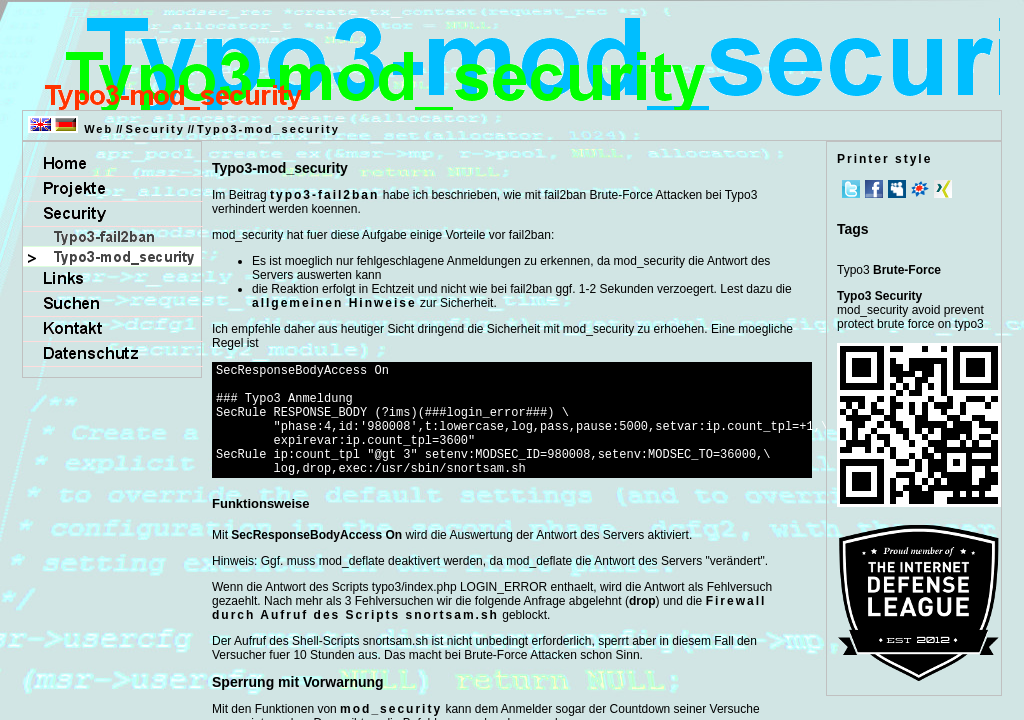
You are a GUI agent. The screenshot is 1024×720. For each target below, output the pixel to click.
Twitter (851, 189)
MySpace (897, 189)
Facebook (874, 189)
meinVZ (920, 189)
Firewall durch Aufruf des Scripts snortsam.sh (489, 632)
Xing (943, 189)
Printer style (884, 159)
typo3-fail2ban (324, 195)
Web (98, 129)
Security (154, 129)
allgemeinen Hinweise (334, 303)
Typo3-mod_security (268, 129)
